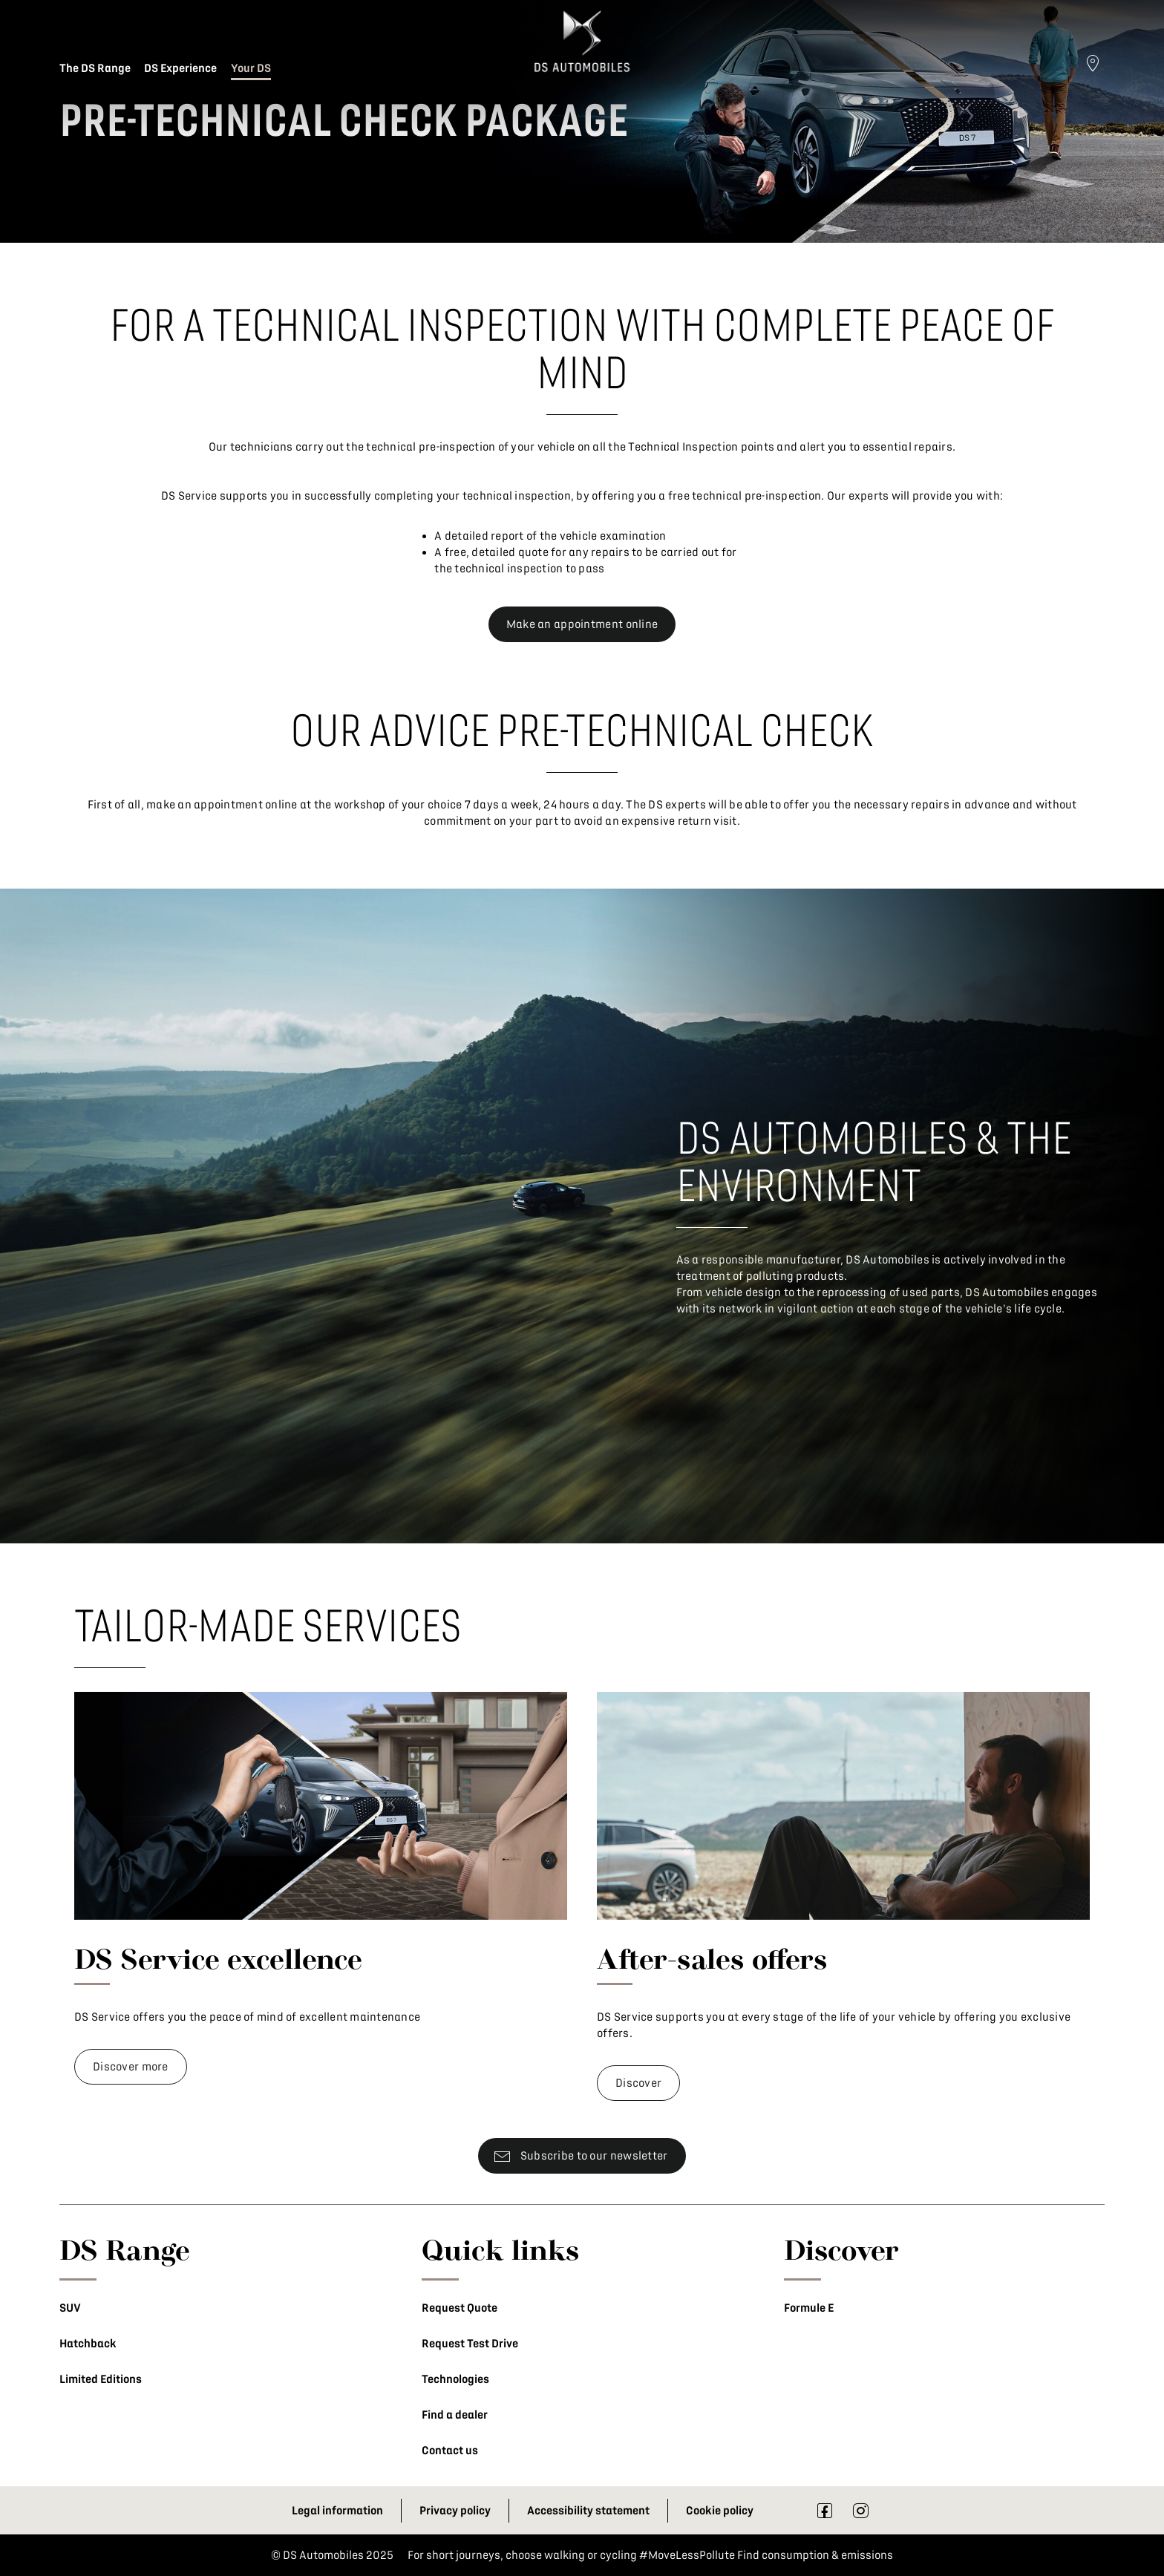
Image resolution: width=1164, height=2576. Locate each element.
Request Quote (459, 2308)
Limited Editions (100, 2379)
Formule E (809, 2308)
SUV (70, 2308)
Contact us (450, 2450)
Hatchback (88, 2343)
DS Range (124, 2249)
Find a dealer (455, 2415)
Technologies (455, 2379)
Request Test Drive (470, 2343)
